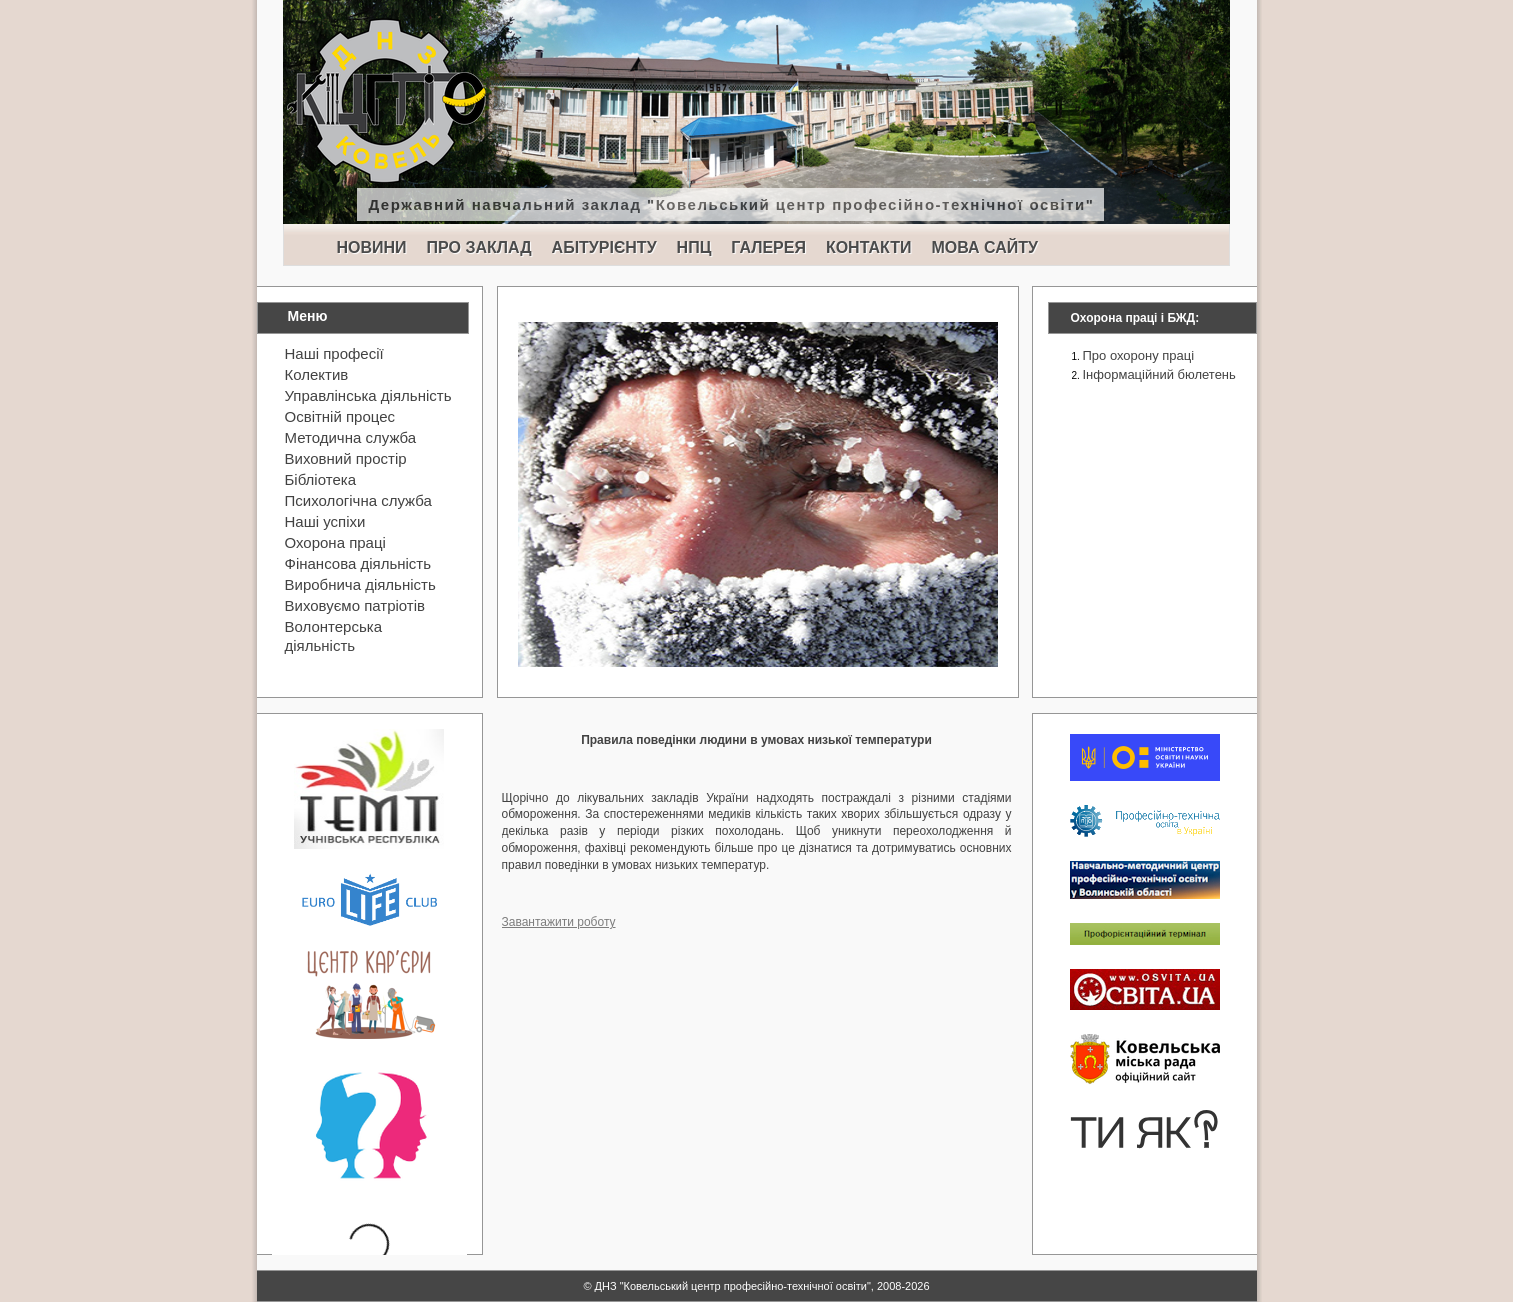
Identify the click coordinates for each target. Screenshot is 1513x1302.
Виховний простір (346, 458)
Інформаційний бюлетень (1159, 374)
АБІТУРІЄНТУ (604, 247)
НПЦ (694, 247)
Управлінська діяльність (368, 395)
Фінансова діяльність (358, 563)
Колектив (317, 374)
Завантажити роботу (559, 922)
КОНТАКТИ (869, 247)
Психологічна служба (358, 500)
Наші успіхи (325, 521)
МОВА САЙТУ (984, 247)
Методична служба (351, 437)
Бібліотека (320, 479)
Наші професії (334, 353)
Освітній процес (340, 416)
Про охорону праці (1139, 355)
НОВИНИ (372, 247)
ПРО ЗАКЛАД (479, 247)
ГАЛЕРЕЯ (768, 247)
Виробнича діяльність (360, 584)
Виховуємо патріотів (355, 605)
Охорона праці (335, 542)
